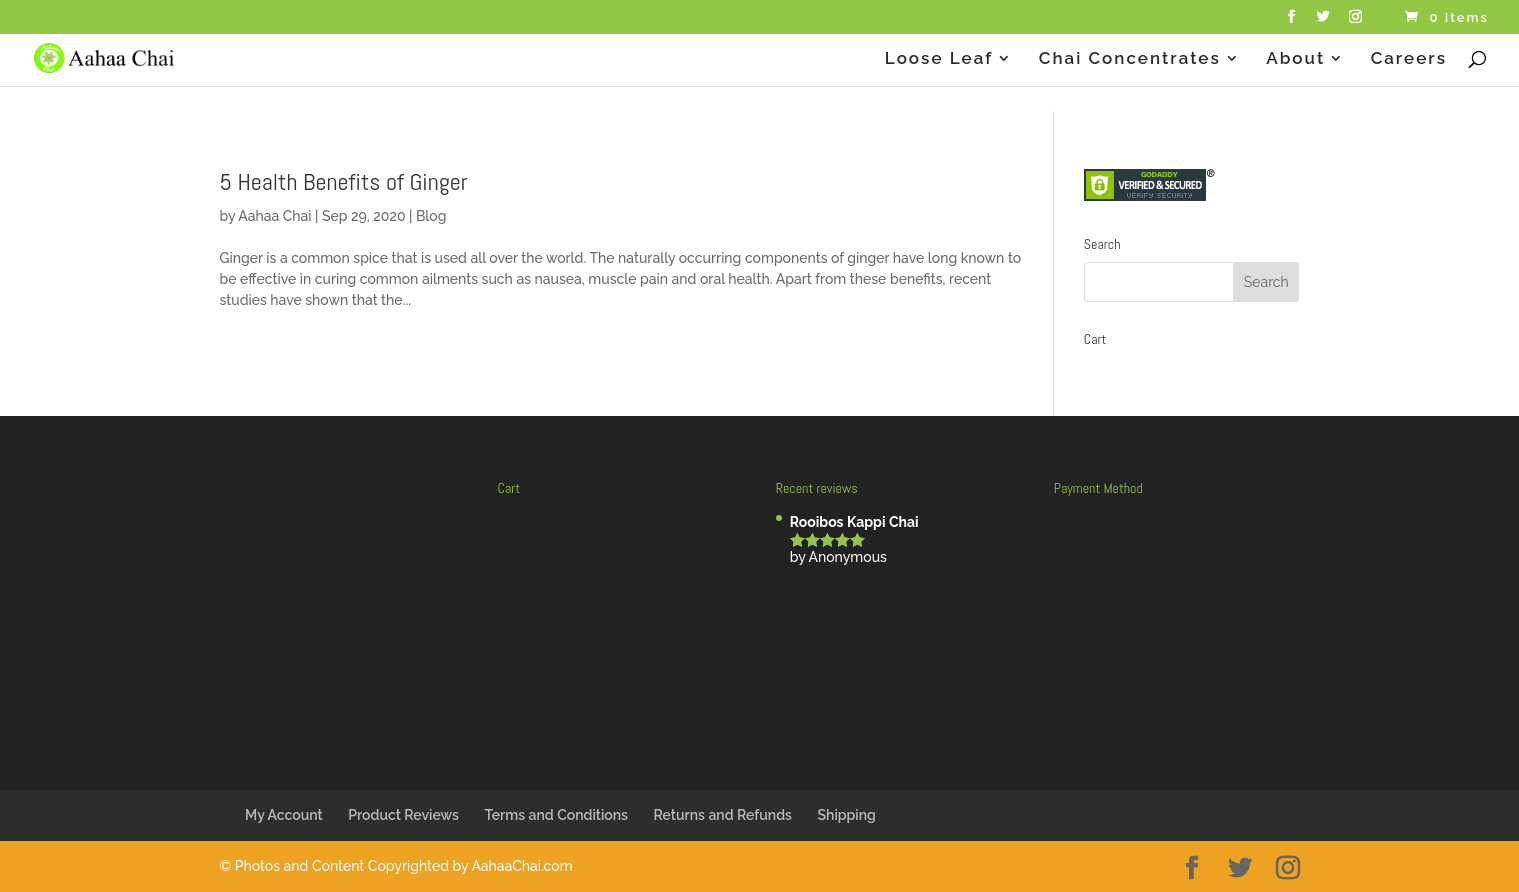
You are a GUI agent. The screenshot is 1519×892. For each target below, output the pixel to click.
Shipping (847, 815)
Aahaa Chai (274, 216)
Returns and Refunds (723, 815)
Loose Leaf (939, 59)
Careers (1409, 59)
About (1295, 59)
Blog (431, 216)
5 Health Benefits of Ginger (344, 181)
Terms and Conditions (556, 815)
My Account (284, 815)
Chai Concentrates (1130, 59)
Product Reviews (403, 815)
